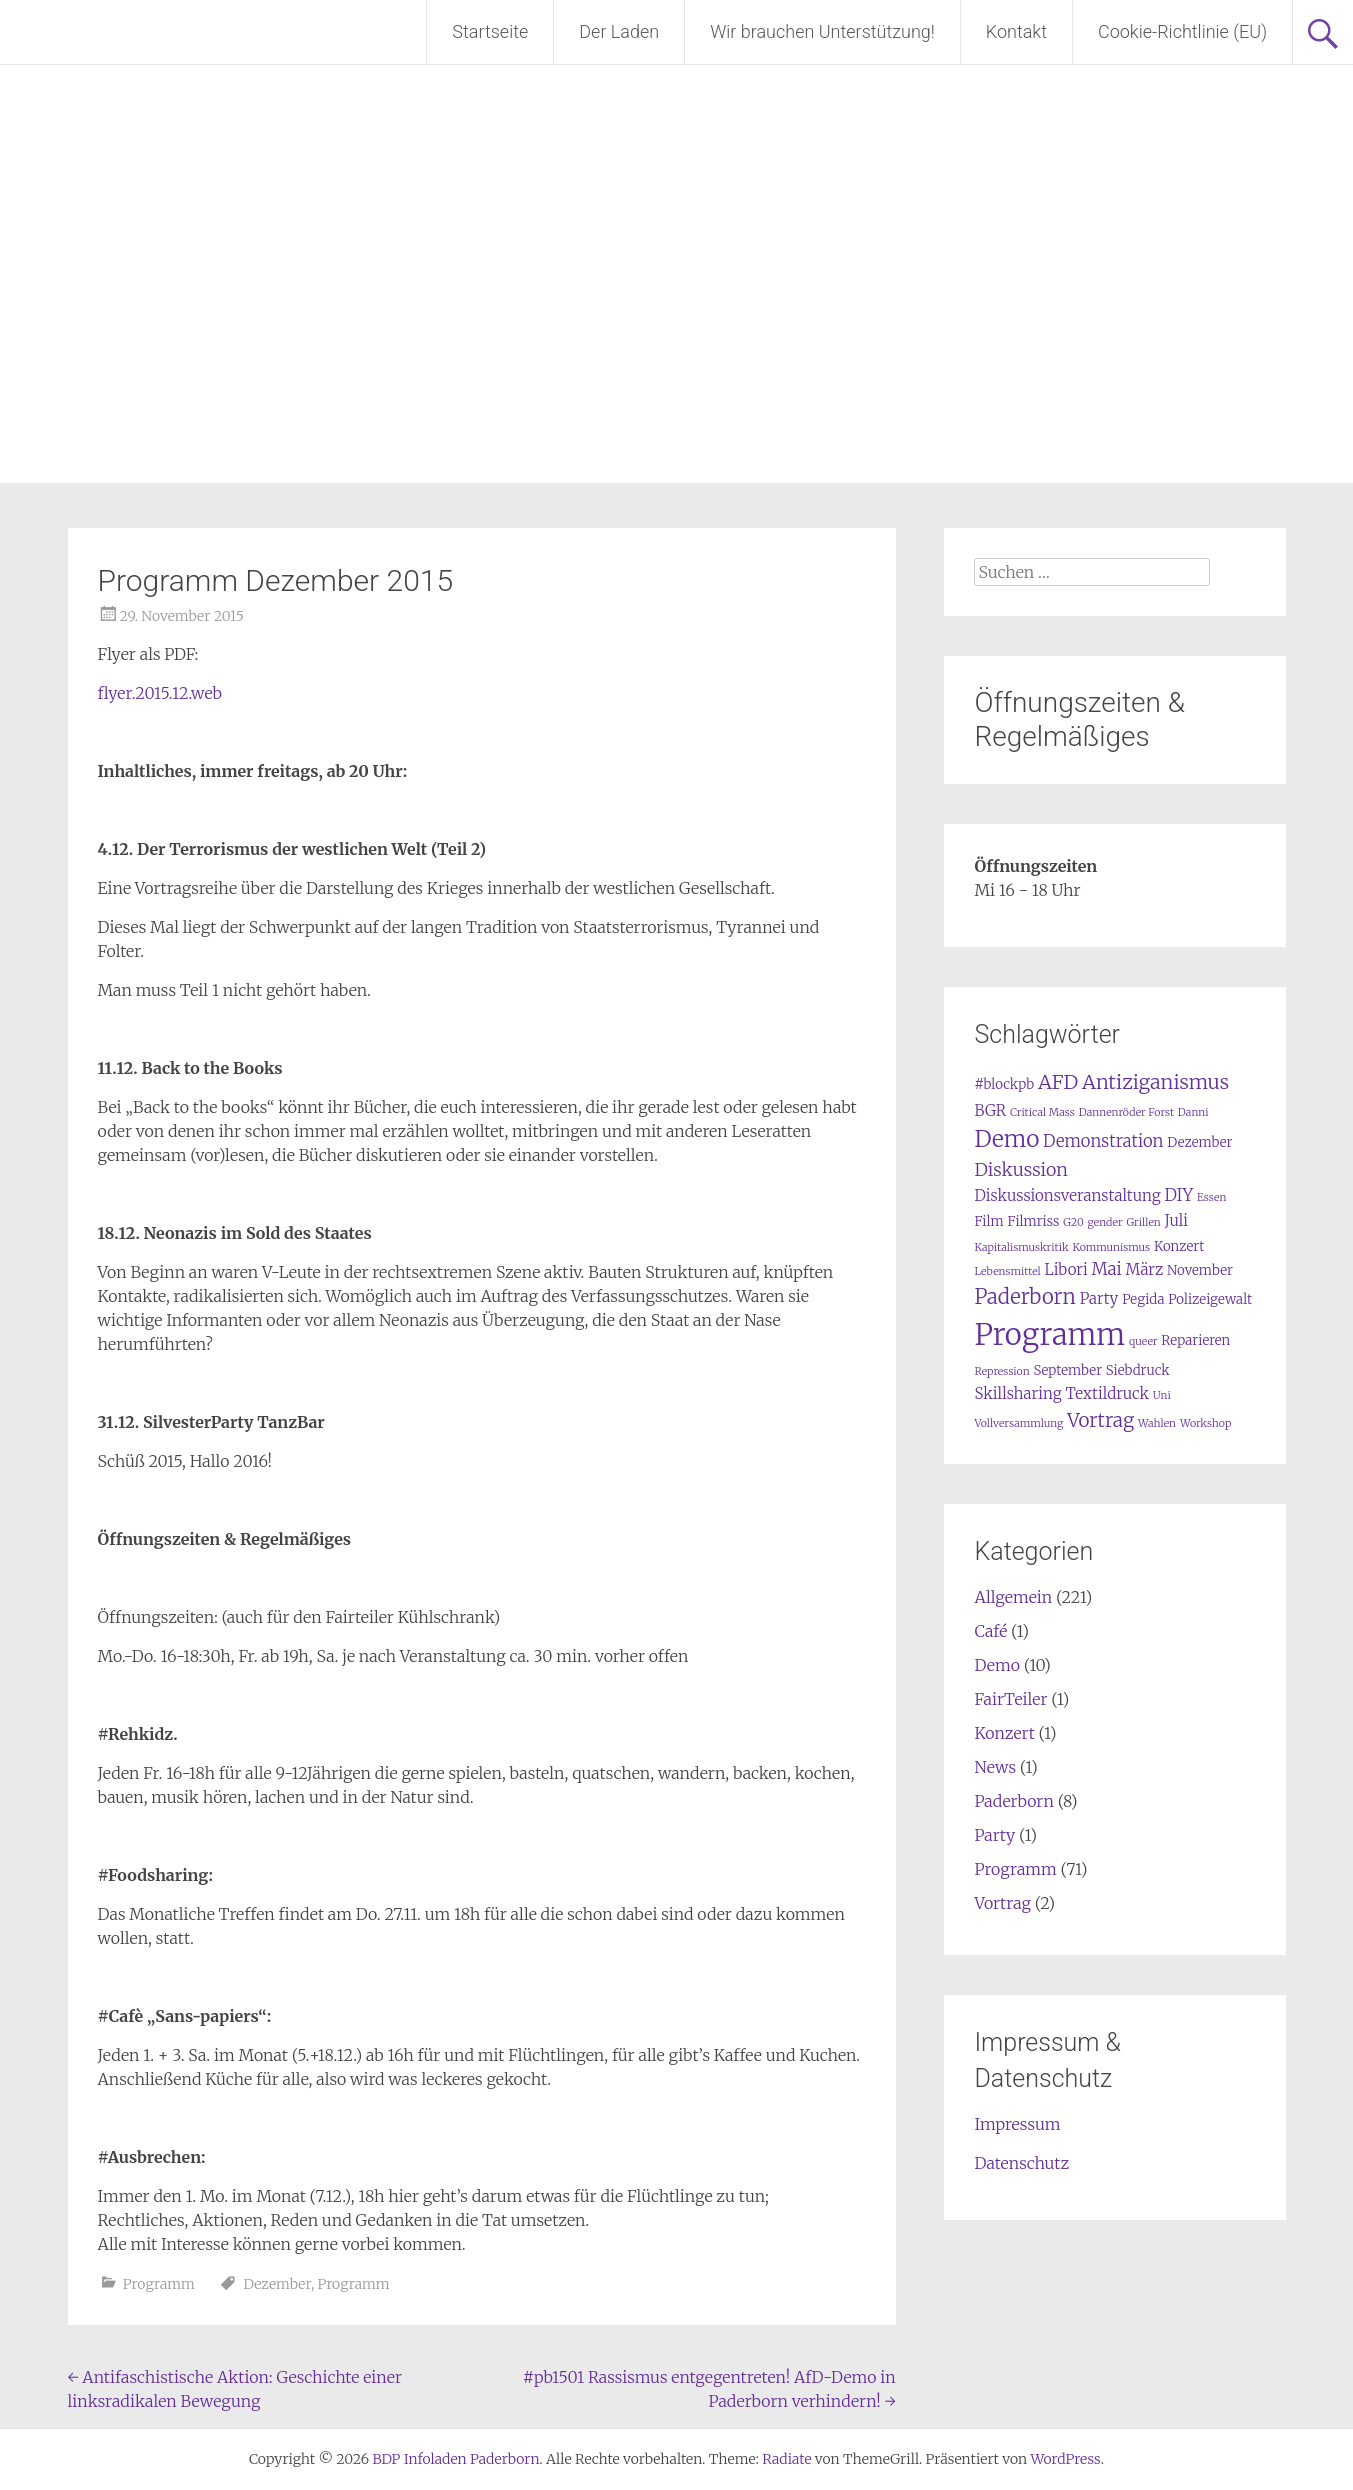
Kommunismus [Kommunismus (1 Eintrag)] (1111, 1247)
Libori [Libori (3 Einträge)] (1066, 1269)
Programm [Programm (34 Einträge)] (1049, 1334)
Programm (159, 2284)
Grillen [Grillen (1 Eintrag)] (1143, 1222)
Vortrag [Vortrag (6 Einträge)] (1100, 1420)
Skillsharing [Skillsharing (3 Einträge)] (1017, 1393)
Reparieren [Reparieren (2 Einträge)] (1195, 1340)
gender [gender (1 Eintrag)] (1104, 1222)
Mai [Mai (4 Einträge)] (1107, 1269)
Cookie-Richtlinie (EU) (1182, 31)
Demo (996, 1665)
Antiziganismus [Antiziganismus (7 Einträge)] (1155, 1082)
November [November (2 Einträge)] (1200, 1270)
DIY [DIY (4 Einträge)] (1178, 1195)
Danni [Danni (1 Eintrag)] (1193, 1112)
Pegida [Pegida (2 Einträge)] (1143, 1299)
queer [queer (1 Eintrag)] (1143, 1341)
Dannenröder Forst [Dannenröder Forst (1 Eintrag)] (1126, 1112)
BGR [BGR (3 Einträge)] (990, 1110)
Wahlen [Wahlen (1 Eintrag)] (1157, 1423)
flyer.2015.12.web (160, 693)
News (995, 1767)
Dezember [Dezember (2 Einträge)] (1199, 1142)
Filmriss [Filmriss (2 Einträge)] (1034, 1221)
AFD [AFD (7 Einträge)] (1058, 1082)
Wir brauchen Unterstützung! (822, 31)
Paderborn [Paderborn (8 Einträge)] (1024, 1297)
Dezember (276, 2284)
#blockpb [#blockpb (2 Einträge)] (1004, 1084)
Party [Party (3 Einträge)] (1099, 1298)
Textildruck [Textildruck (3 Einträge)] (1107, 1393)
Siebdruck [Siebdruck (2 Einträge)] (1138, 1370)
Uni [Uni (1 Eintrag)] (1162, 1395)
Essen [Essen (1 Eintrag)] (1211, 1197)
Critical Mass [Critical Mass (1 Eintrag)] (1042, 1112)
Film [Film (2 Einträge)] (988, 1221)
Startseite (490, 31)
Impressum (1017, 2124)
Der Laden (619, 31)
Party (994, 1835)
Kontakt (1016, 31)
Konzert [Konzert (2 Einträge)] (1179, 1246)
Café (990, 1631)
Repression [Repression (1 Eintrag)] (1001, 1371)
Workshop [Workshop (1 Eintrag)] (1206, 1423)
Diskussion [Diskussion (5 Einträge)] (1020, 1169)
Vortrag (1002, 1903)
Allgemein (1013, 1597)
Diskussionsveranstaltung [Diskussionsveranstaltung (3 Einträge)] (1067, 1195)
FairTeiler (1010, 1699)
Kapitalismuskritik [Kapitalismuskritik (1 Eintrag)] (1021, 1247)
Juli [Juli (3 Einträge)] (1177, 1220)
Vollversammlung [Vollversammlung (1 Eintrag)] (1018, 1423)
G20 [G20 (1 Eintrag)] (1073, 1222)
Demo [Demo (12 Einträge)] (1006, 1139)
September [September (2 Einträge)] (1067, 1370)
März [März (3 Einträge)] (1145, 1269)
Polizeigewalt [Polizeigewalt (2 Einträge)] (1210, 1299)
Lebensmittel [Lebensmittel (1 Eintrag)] (1007, 1271)
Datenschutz (1021, 2163)
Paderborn (1013, 1801)
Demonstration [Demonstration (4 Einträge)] (1103, 1141)
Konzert (1004, 1733)
